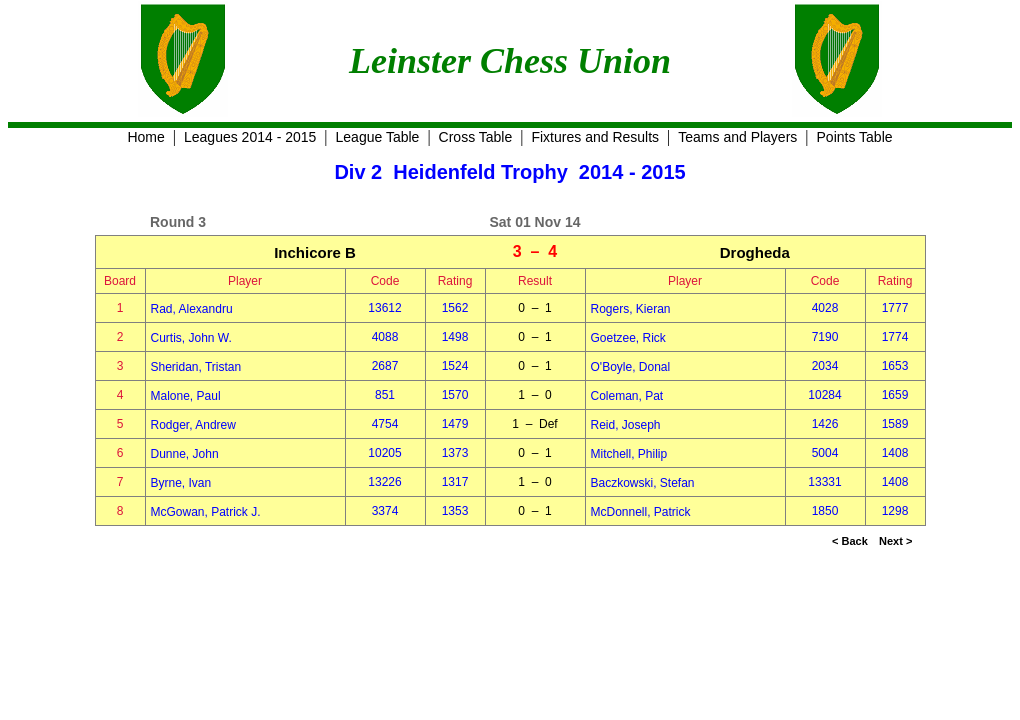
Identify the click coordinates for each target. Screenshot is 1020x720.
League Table (378, 137)
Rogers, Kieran (631, 309)
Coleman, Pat (627, 396)
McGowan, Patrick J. (206, 512)
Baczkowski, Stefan (643, 483)
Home (145, 137)
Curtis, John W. (191, 338)
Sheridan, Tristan (196, 367)
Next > (895, 541)
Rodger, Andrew (193, 425)
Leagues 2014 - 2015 (250, 137)
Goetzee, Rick (628, 338)
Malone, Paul (186, 396)
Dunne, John (185, 454)
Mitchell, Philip (629, 454)
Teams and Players (737, 137)
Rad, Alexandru (192, 309)
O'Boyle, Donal (631, 367)
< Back (850, 541)
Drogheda (755, 252)
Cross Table (476, 137)
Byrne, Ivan (181, 483)
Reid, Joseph (626, 425)
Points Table (855, 137)
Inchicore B (315, 252)
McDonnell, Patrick (641, 512)
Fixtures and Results (595, 137)
